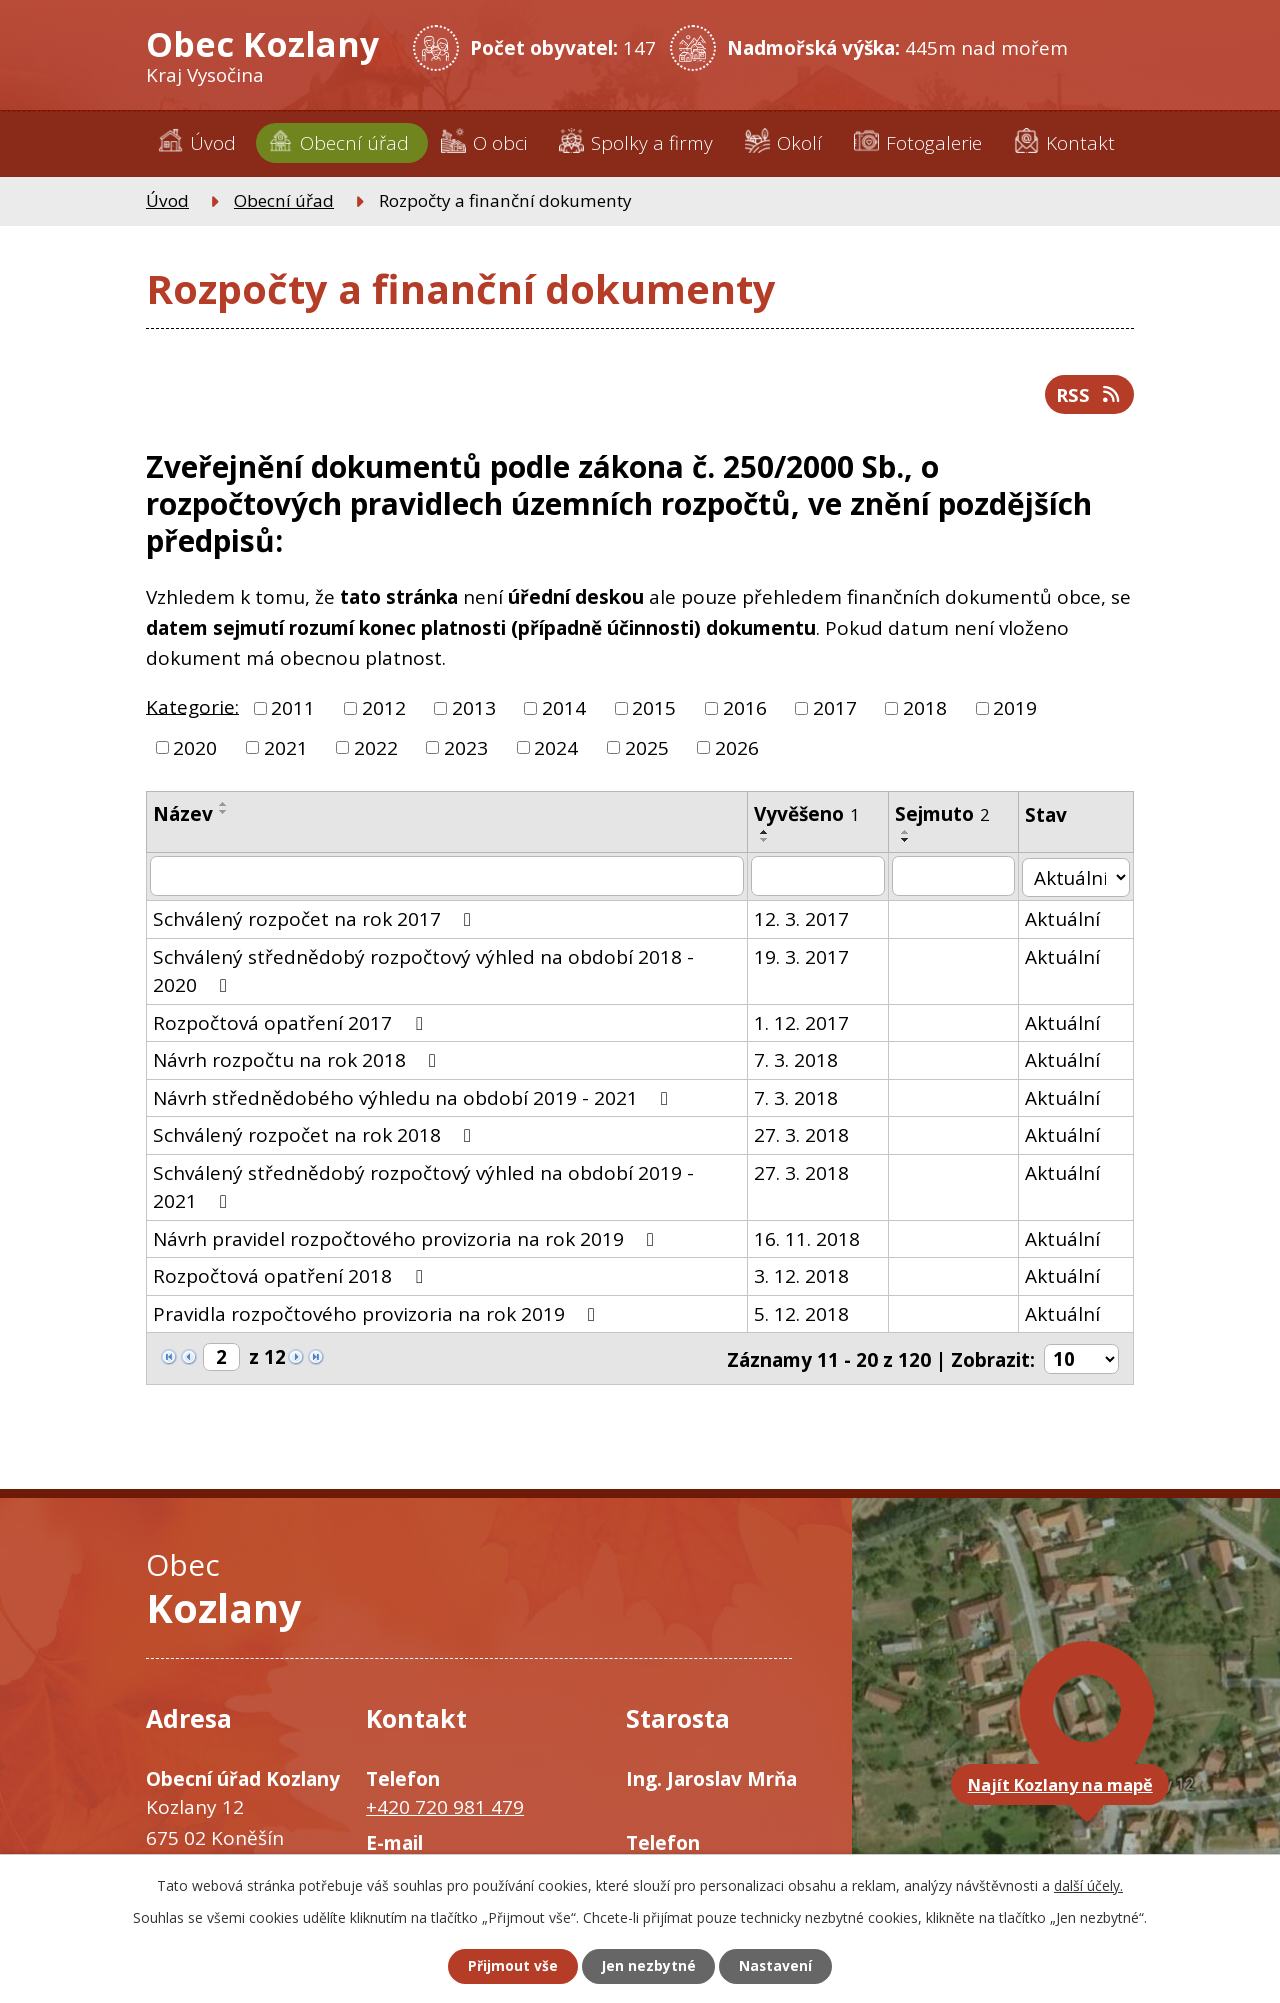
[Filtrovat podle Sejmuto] (956, 878)
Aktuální (1065, 920)
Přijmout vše (510, 1966)
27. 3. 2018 (804, 1136)
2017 (835, 710)
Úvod (213, 143)
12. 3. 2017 (804, 920)
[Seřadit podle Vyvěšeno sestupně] (768, 842)
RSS (1088, 396)
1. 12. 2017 (804, 1024)
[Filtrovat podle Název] (448, 878)
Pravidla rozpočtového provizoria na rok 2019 (378, 1315)
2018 (925, 710)
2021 (286, 750)
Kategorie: (192, 709)
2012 (384, 710)
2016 (745, 710)
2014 (564, 710)
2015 (654, 710)
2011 (293, 710)
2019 (1015, 710)
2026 (737, 750)
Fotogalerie (934, 143)
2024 (556, 750)
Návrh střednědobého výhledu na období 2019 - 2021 (414, 1099)
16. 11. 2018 (810, 1240)
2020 (195, 750)
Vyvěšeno (810, 816)
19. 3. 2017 (804, 958)
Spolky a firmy (652, 143)
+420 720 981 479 (445, 1807)
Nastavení (779, 1966)
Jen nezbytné (648, 1966)
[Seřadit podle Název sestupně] (224, 814)
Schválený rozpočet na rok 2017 (316, 920)
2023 (466, 750)
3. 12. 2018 (804, 1277)
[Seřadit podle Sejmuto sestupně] (909, 842)
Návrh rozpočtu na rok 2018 (298, 1061)
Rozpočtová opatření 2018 (291, 1277)
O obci (500, 143)
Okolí (799, 143)
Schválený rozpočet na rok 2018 (316, 1136)
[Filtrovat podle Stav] (1077, 878)
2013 (474, 710)
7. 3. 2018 (799, 1061)
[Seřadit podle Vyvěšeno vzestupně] (768, 834)
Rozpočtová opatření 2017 (291, 1024)
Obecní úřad (354, 143)
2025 (647, 750)
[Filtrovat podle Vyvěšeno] (821, 878)
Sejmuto (945, 816)
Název (183, 816)
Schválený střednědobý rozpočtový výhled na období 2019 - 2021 (448, 1187)
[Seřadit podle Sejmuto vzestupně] (909, 834)
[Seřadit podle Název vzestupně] (224, 806)
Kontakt (1080, 143)
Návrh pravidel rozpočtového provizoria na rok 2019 (407, 1240)
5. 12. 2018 (804, 1315)
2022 (376, 750)
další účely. (1088, 1884)
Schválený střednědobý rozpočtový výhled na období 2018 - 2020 (448, 971)
